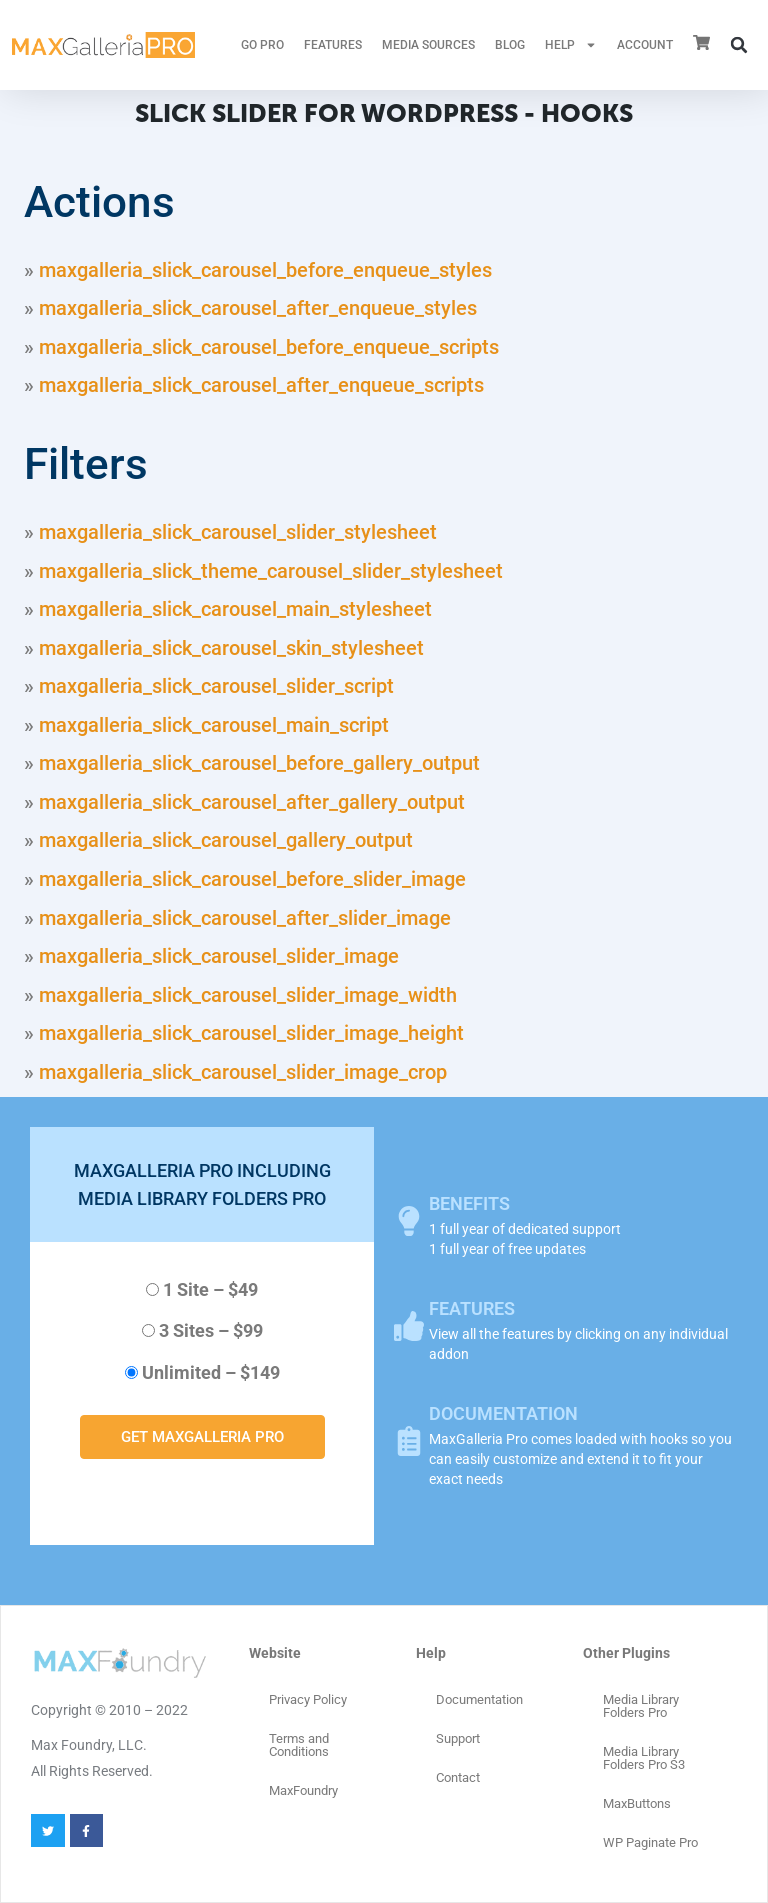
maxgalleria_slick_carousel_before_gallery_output (259, 763)
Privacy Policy (308, 1699)
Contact (458, 1777)
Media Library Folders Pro (641, 1706)
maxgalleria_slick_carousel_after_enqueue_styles (258, 308)
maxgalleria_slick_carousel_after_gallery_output (252, 802)
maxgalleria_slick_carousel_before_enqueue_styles (265, 270)
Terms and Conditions (299, 1745)
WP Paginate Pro (650, 1842)
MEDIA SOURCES (428, 45)
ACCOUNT (645, 45)
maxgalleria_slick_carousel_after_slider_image (245, 918)
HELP (571, 45)
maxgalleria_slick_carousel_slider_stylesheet (238, 532)
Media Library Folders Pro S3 (644, 1758)
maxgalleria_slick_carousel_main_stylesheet (235, 609)
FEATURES (333, 45)
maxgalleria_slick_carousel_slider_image (219, 956)
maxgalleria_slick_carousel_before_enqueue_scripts (269, 347)
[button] (739, 45)
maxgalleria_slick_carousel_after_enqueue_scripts (261, 385)
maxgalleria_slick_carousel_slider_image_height (251, 1033)
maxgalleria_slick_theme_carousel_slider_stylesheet (271, 571)
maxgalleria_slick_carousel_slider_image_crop (243, 1072)
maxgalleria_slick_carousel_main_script (214, 725)
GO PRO (262, 45)
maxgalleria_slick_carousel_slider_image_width (248, 995)
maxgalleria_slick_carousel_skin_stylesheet (231, 648)
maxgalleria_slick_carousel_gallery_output (226, 840)
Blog (510, 45)
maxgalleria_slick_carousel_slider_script (216, 686)
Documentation (479, 1699)
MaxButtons (637, 1803)
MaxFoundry (303, 1790)
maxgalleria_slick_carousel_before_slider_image (252, 879)
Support (458, 1738)
